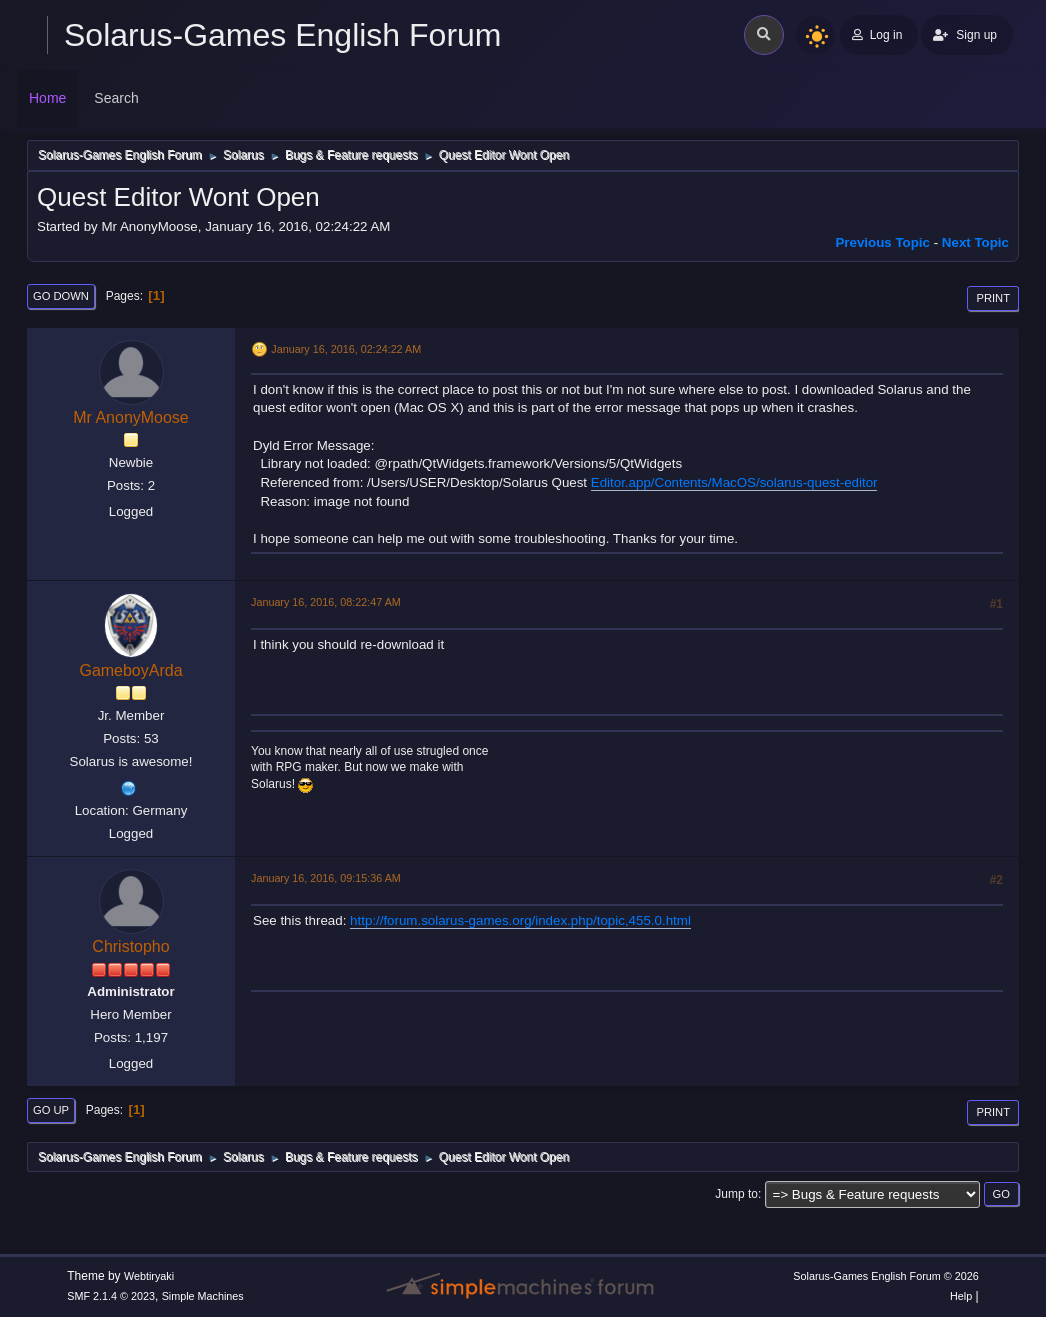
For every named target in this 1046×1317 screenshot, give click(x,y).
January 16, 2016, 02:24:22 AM (346, 349)
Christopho (130, 946)
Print (993, 298)
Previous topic (882, 242)
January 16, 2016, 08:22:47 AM (326, 602)
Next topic (975, 242)
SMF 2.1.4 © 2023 (111, 1296)
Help (961, 1296)
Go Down (61, 296)
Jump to (736, 1194)
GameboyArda (130, 670)
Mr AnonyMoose (131, 417)
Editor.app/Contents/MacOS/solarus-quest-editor (734, 482)
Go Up (51, 1110)
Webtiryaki (149, 1276)
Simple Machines (203, 1296)
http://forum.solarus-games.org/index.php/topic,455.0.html (520, 920)
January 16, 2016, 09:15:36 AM (326, 878)
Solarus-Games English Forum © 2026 (885, 1276)
